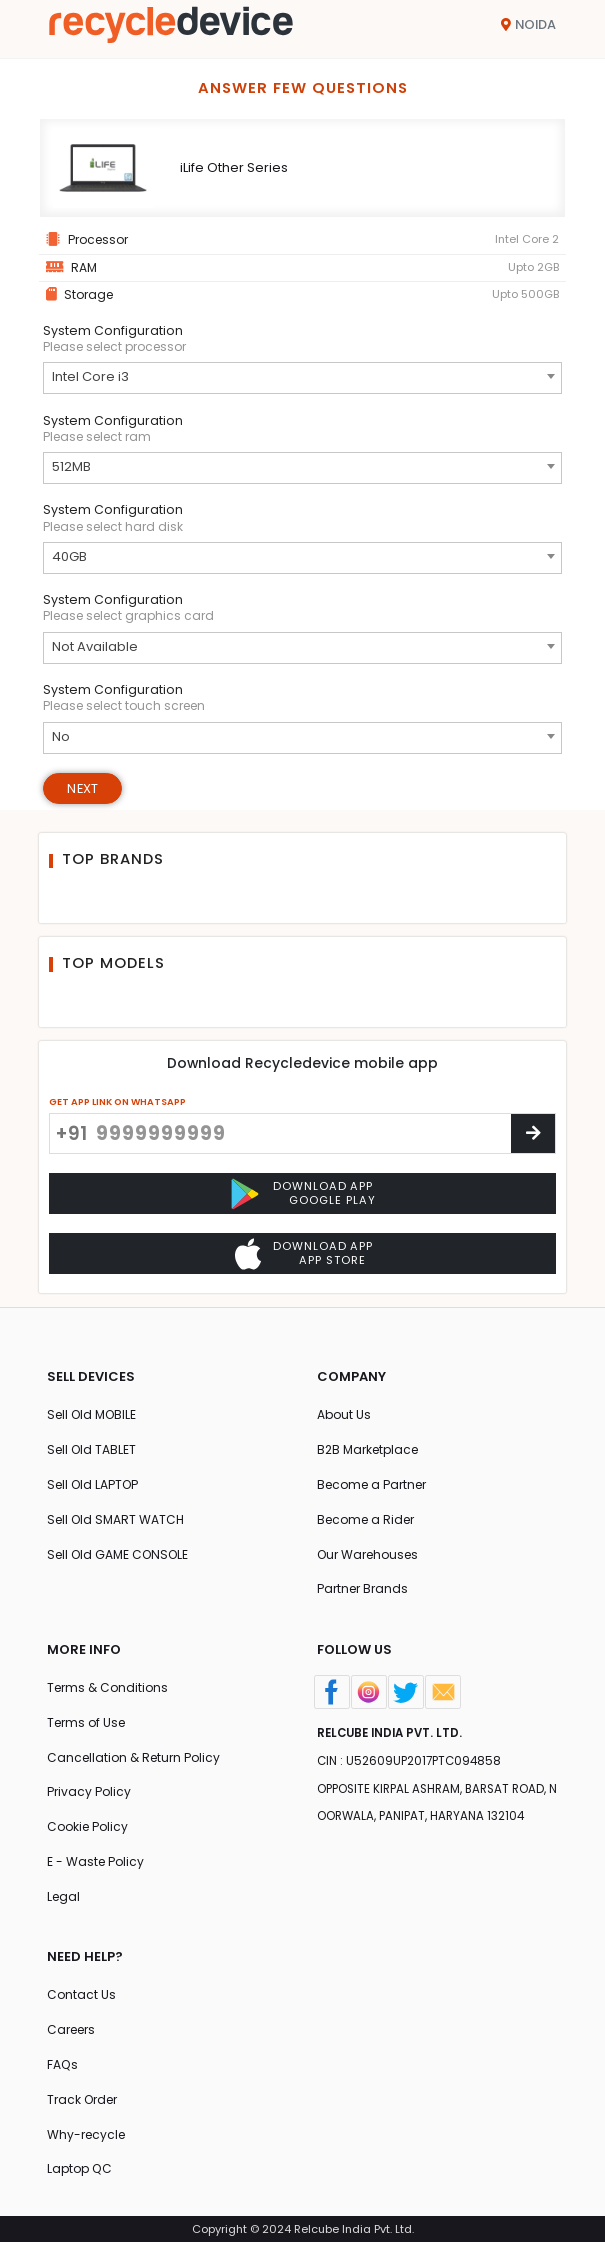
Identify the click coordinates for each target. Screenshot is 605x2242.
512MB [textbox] (71, 466)
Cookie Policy (87, 1826)
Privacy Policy (89, 1791)
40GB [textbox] (69, 556)
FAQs (62, 2064)
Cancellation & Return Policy (133, 1757)
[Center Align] (533, 1133)
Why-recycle (86, 2134)
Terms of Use (86, 1722)
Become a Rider (365, 1519)
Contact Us (81, 1994)
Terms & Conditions (107, 1687)
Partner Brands (362, 1588)
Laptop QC (79, 2168)
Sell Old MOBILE (91, 1414)
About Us (344, 1414)
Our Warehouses (367, 1554)
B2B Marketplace (367, 1449)
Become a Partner (371, 1484)
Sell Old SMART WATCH (115, 1519)
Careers (71, 2029)
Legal (63, 1896)
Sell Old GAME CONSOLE (117, 1554)
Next (82, 788)
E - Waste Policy (95, 1861)
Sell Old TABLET (91, 1449)
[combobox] (302, 378)
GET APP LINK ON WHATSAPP (117, 1101)
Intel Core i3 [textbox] (90, 376)
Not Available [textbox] (95, 646)
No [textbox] (61, 736)
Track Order (82, 2099)
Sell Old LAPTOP (92, 1484)
